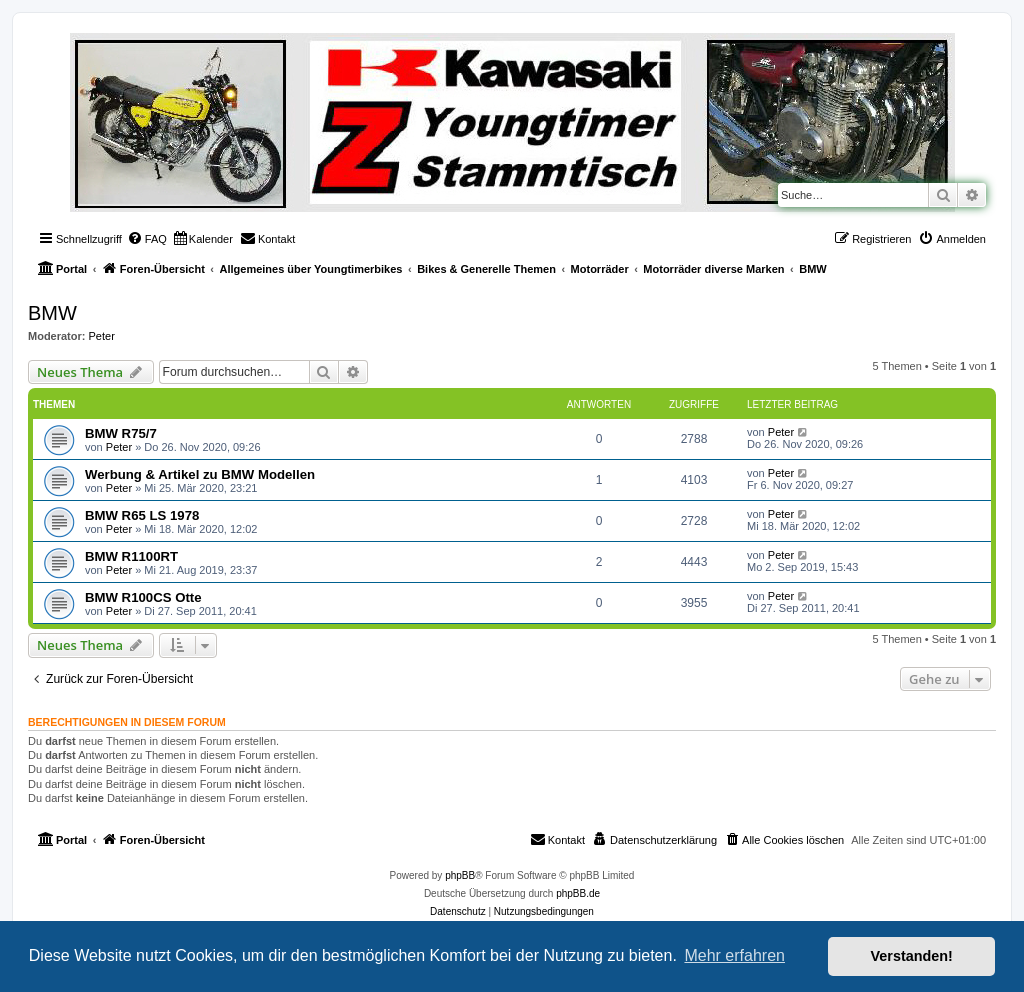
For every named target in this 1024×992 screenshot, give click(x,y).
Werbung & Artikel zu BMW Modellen (200, 474)
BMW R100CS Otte (143, 597)
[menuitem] (147, 239)
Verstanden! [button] (912, 956)
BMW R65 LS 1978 (142, 515)
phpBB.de (578, 893)
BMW (52, 313)
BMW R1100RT (131, 556)
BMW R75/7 (121, 433)
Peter (102, 336)
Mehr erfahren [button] (734, 955)
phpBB (460, 875)
